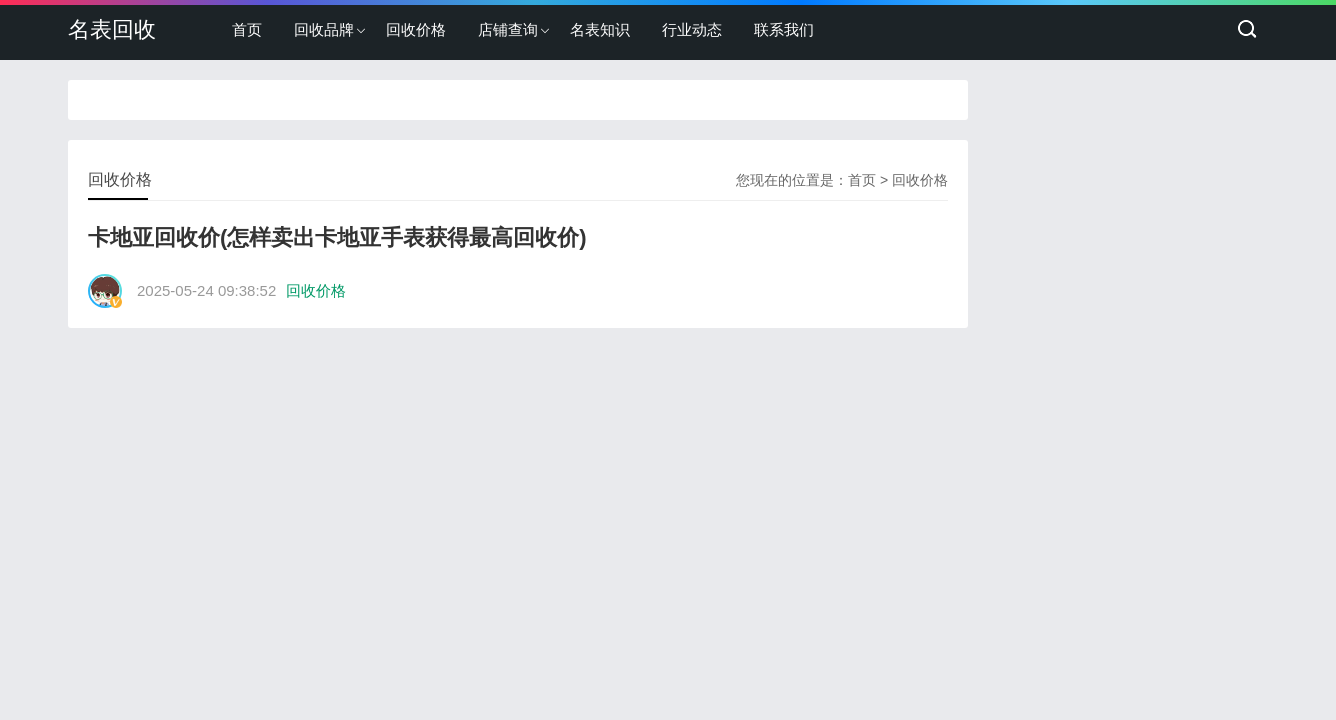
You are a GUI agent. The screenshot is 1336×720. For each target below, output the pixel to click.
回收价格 (416, 29)
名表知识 (600, 29)
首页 (247, 29)
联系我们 (784, 29)
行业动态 (692, 29)
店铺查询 (508, 29)
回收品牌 (324, 29)
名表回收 (112, 29)
